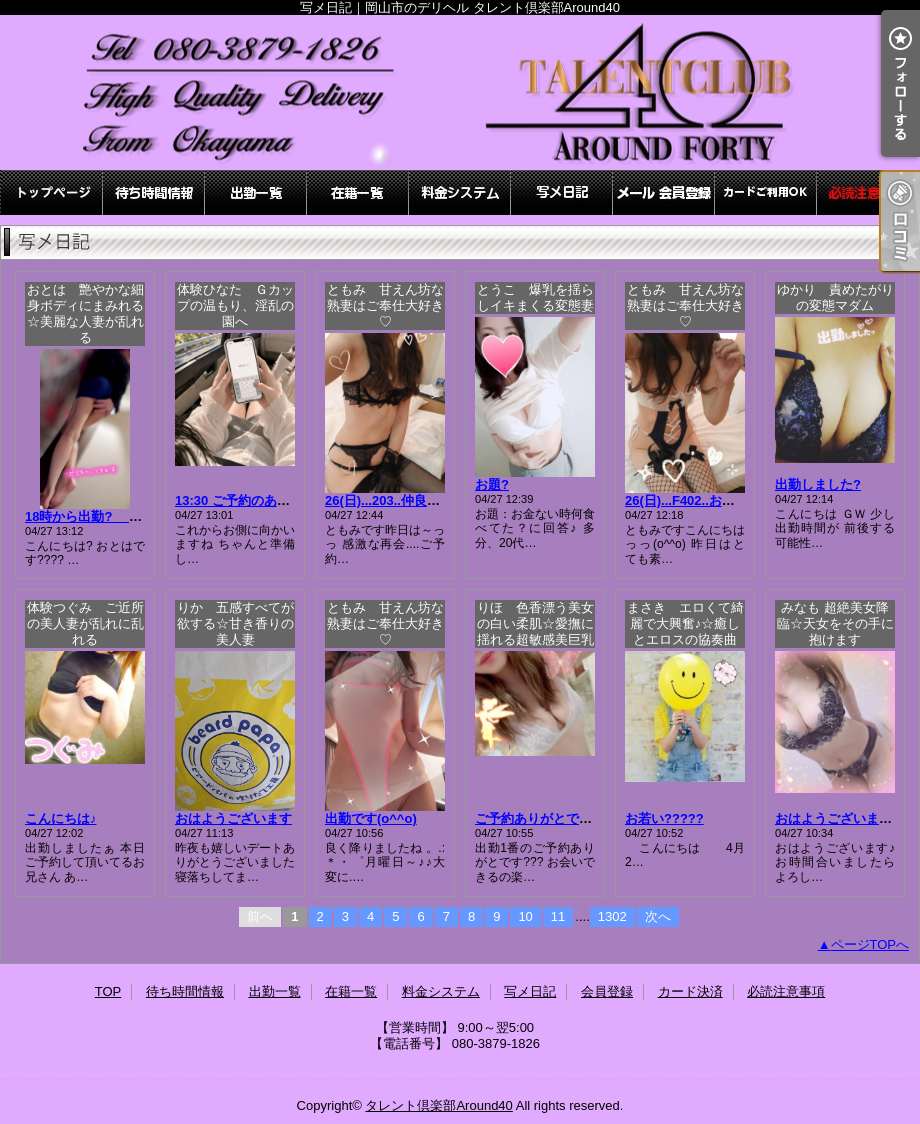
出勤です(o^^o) (371, 818)
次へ (658, 916)
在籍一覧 (358, 192)
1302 (612, 916)
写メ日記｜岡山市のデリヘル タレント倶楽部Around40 (460, 92)
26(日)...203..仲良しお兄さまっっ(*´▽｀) (443, 500)
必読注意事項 (868, 192)
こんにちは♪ (61, 818)
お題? (492, 484)
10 (525, 916)
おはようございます (233, 818)
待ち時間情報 (154, 192)
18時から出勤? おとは (103, 516)
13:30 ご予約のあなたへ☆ (252, 500)
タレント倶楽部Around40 (438, 1105)
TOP (52, 192)
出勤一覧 (256, 192)
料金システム (460, 192)
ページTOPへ (870, 944)
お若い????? (664, 818)
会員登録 (664, 192)
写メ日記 (562, 192)
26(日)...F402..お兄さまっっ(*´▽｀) (728, 500)
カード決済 (766, 192)
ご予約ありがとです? (537, 818)
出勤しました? (818, 484)
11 (558, 916)
